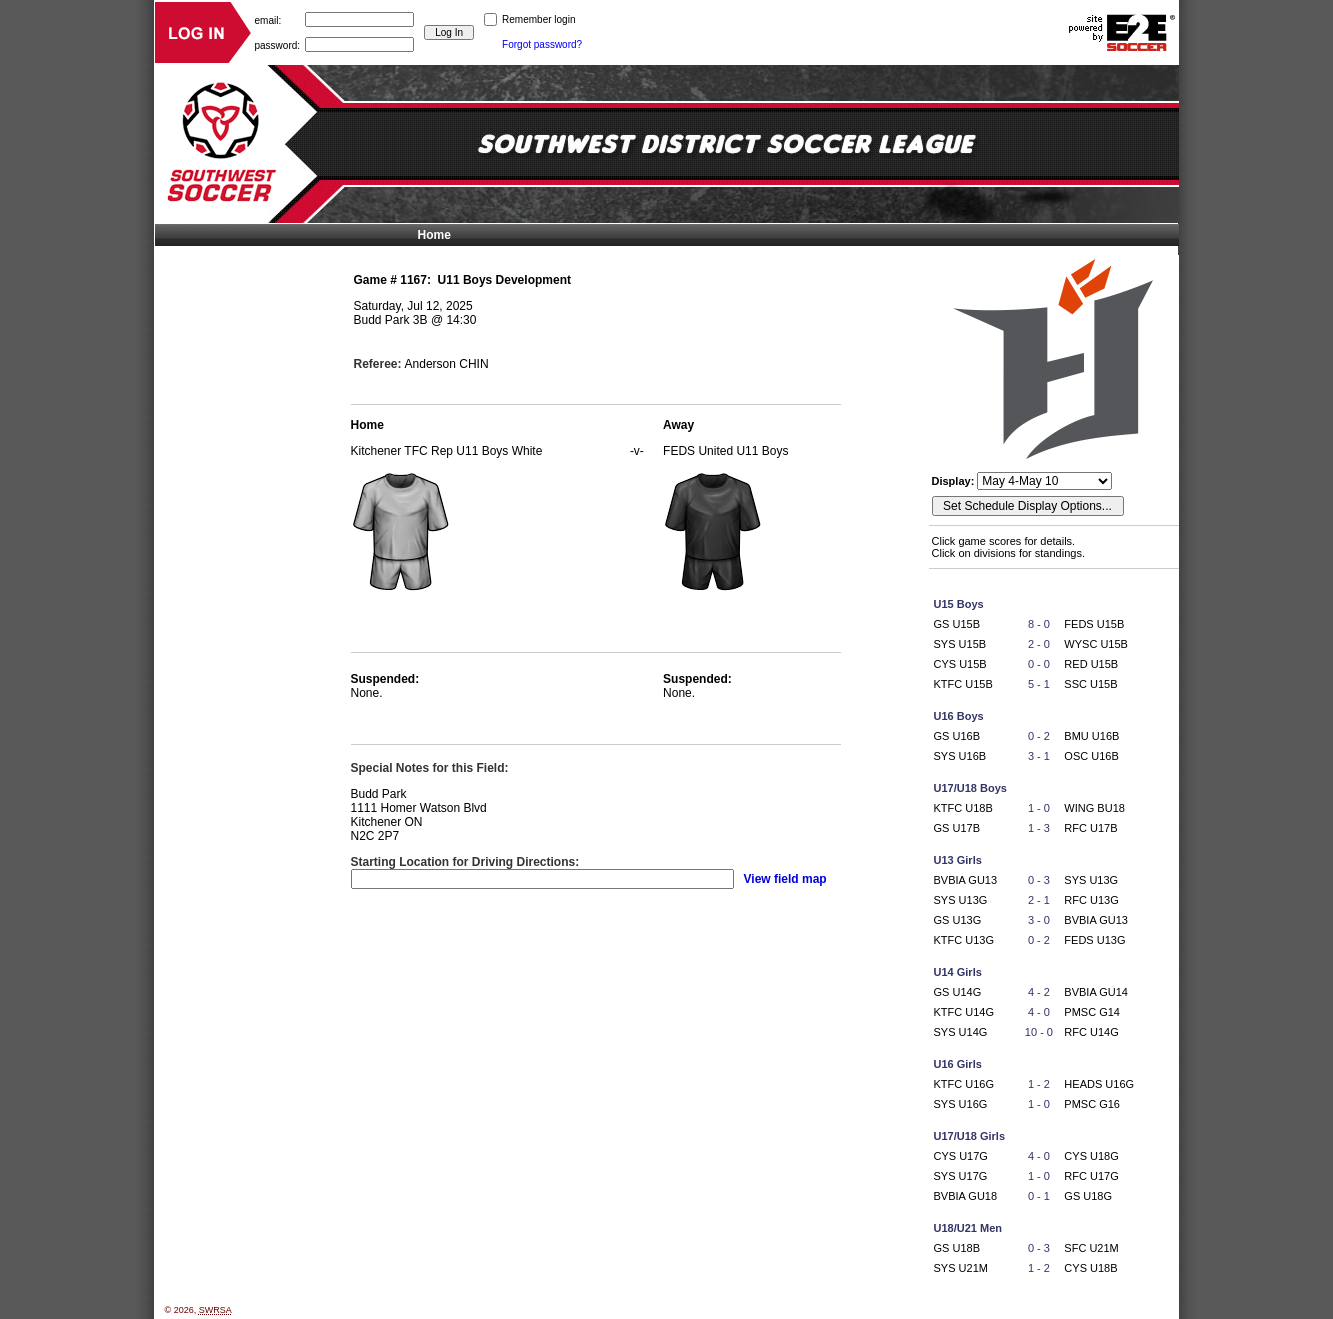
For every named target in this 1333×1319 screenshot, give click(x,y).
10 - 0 (1039, 1032)
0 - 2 (1039, 736)
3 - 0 (1039, 920)
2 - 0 (1039, 644)
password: (278, 44)
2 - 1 (1039, 900)
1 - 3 (1039, 828)
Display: (955, 481)
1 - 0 (1039, 808)
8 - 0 (1039, 624)
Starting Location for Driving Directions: (465, 862)
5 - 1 (1039, 684)
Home (434, 235)
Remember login (538, 19)
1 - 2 (1039, 1084)
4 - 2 (1039, 992)
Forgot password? (542, 44)
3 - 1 (1039, 756)
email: (268, 19)
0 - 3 (1039, 880)
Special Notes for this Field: (430, 768)
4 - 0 (1039, 1012)
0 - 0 (1039, 664)
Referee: (378, 364)
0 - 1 (1039, 1196)
